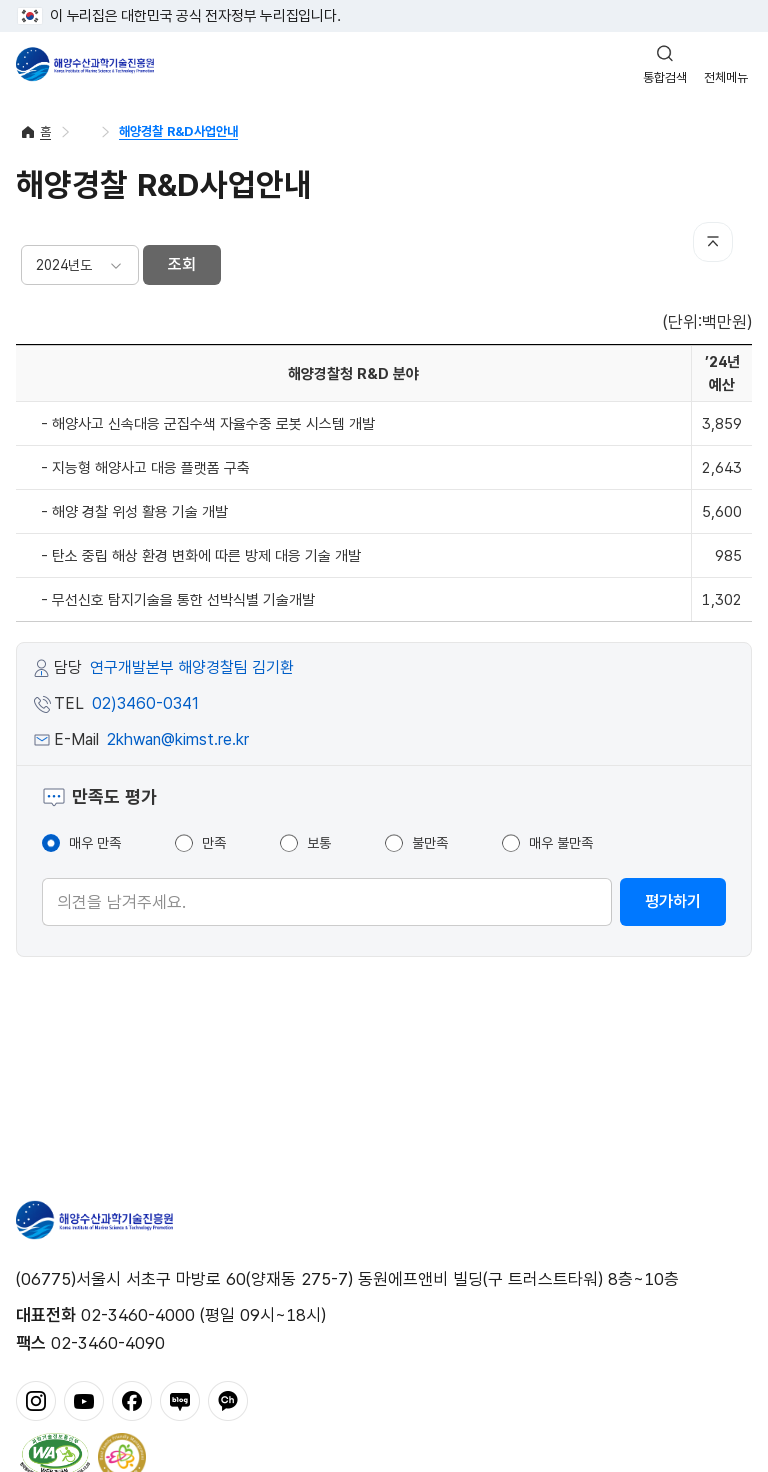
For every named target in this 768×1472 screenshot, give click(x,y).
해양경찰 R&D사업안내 (178, 131)
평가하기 (673, 901)
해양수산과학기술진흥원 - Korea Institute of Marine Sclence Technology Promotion (85, 64)
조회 (182, 264)
